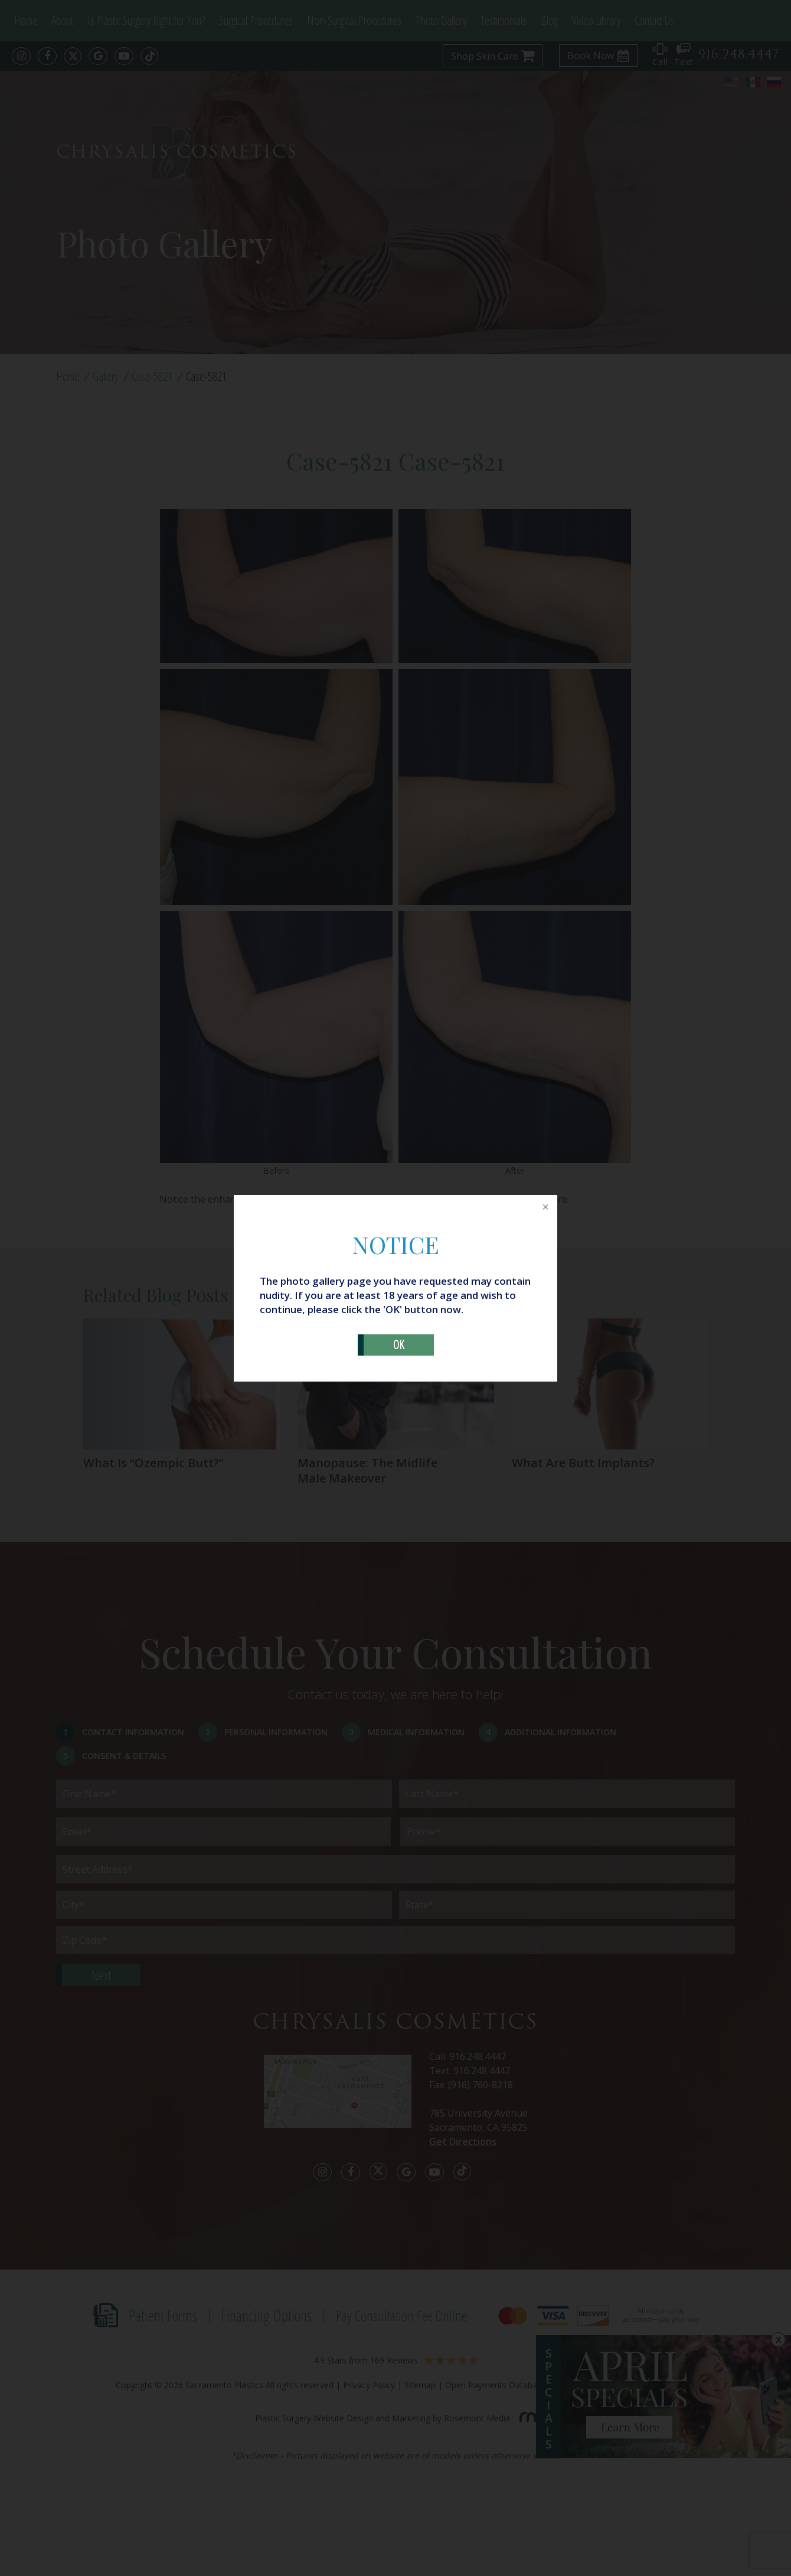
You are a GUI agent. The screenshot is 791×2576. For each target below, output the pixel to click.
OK (398, 1345)
